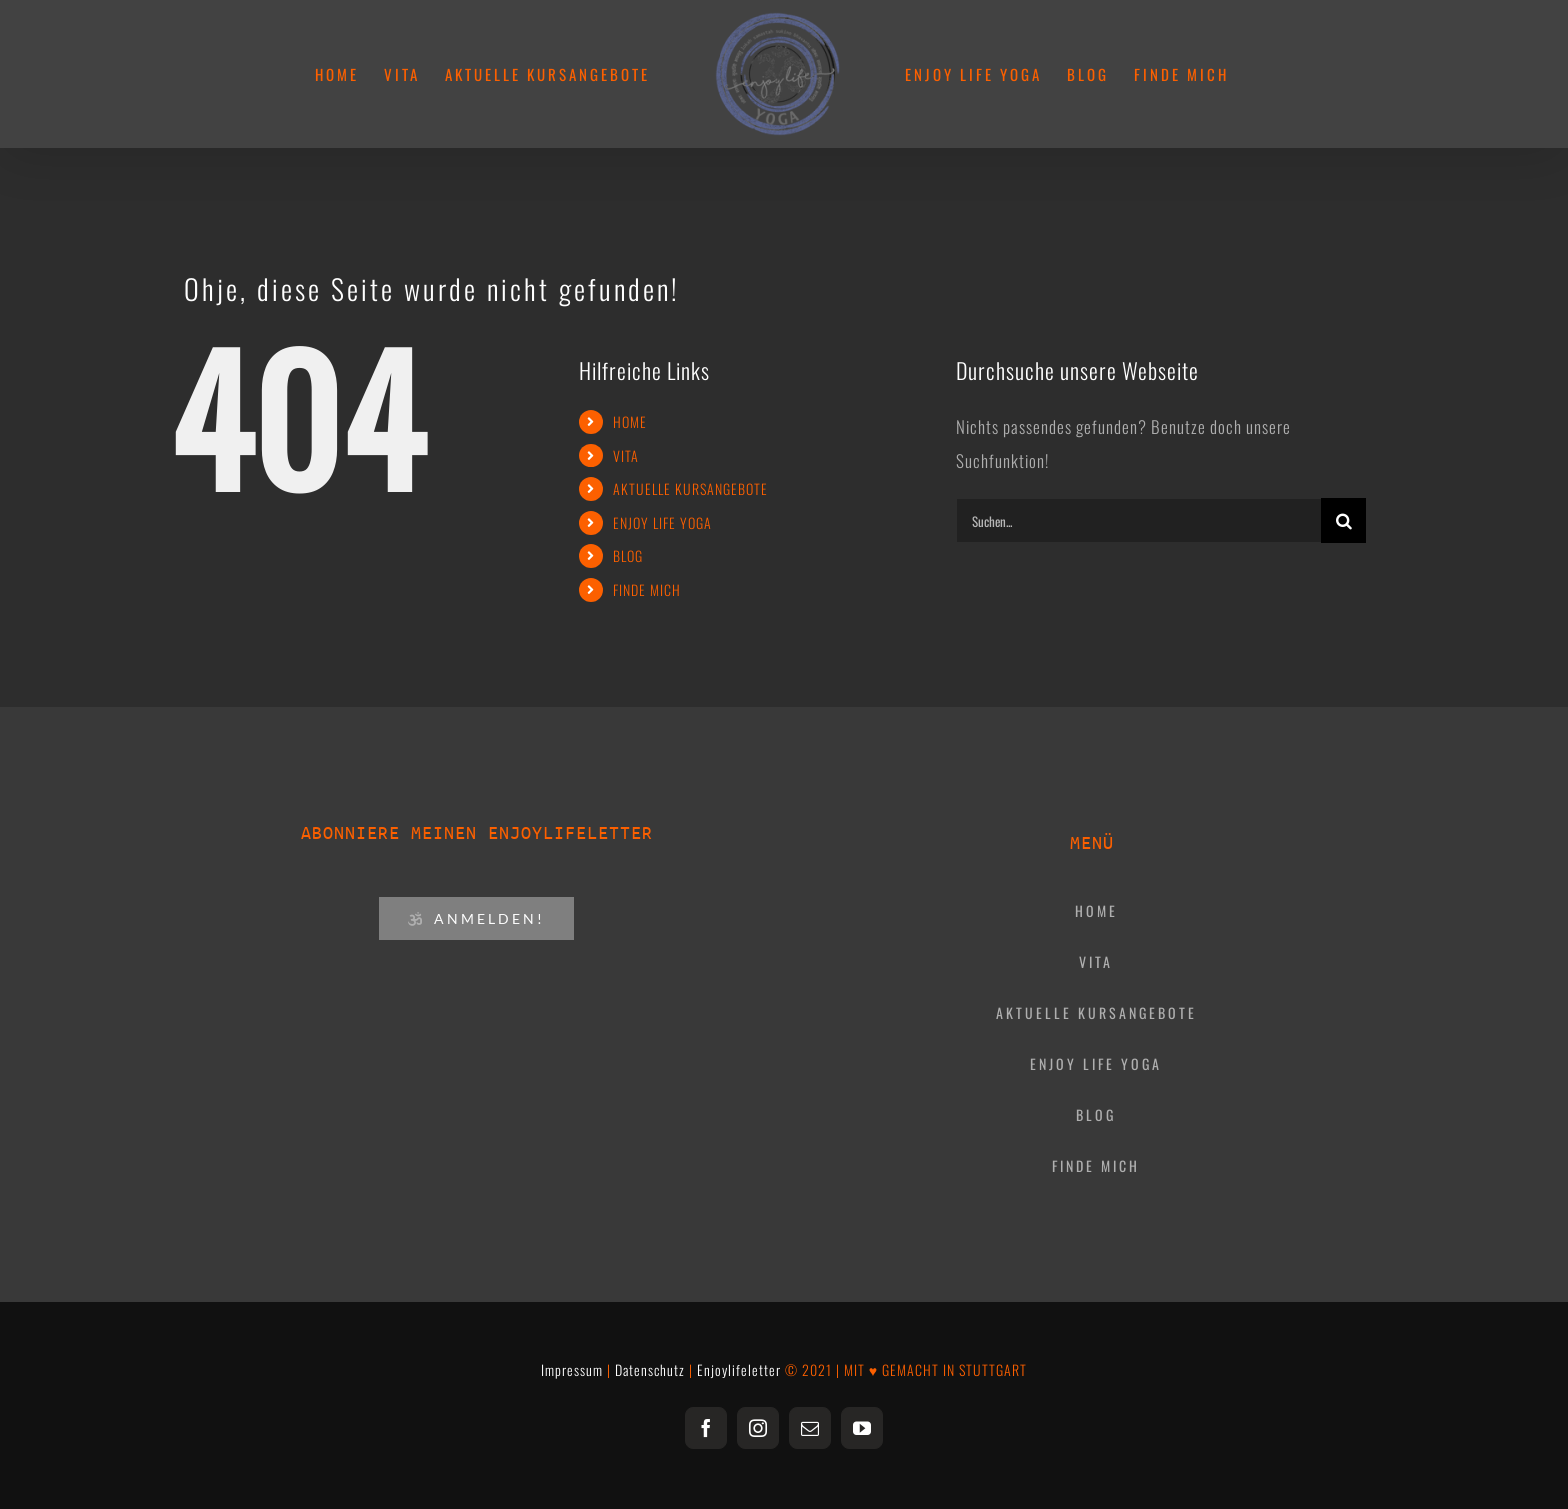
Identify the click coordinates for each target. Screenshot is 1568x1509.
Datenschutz (650, 1369)
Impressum (572, 1369)
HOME (630, 421)
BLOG (628, 555)
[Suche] (1343, 520)
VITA (626, 455)
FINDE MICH (647, 589)
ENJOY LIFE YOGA (662, 522)
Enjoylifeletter (739, 1369)
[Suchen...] (1138, 520)
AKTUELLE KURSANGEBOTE (690, 488)
